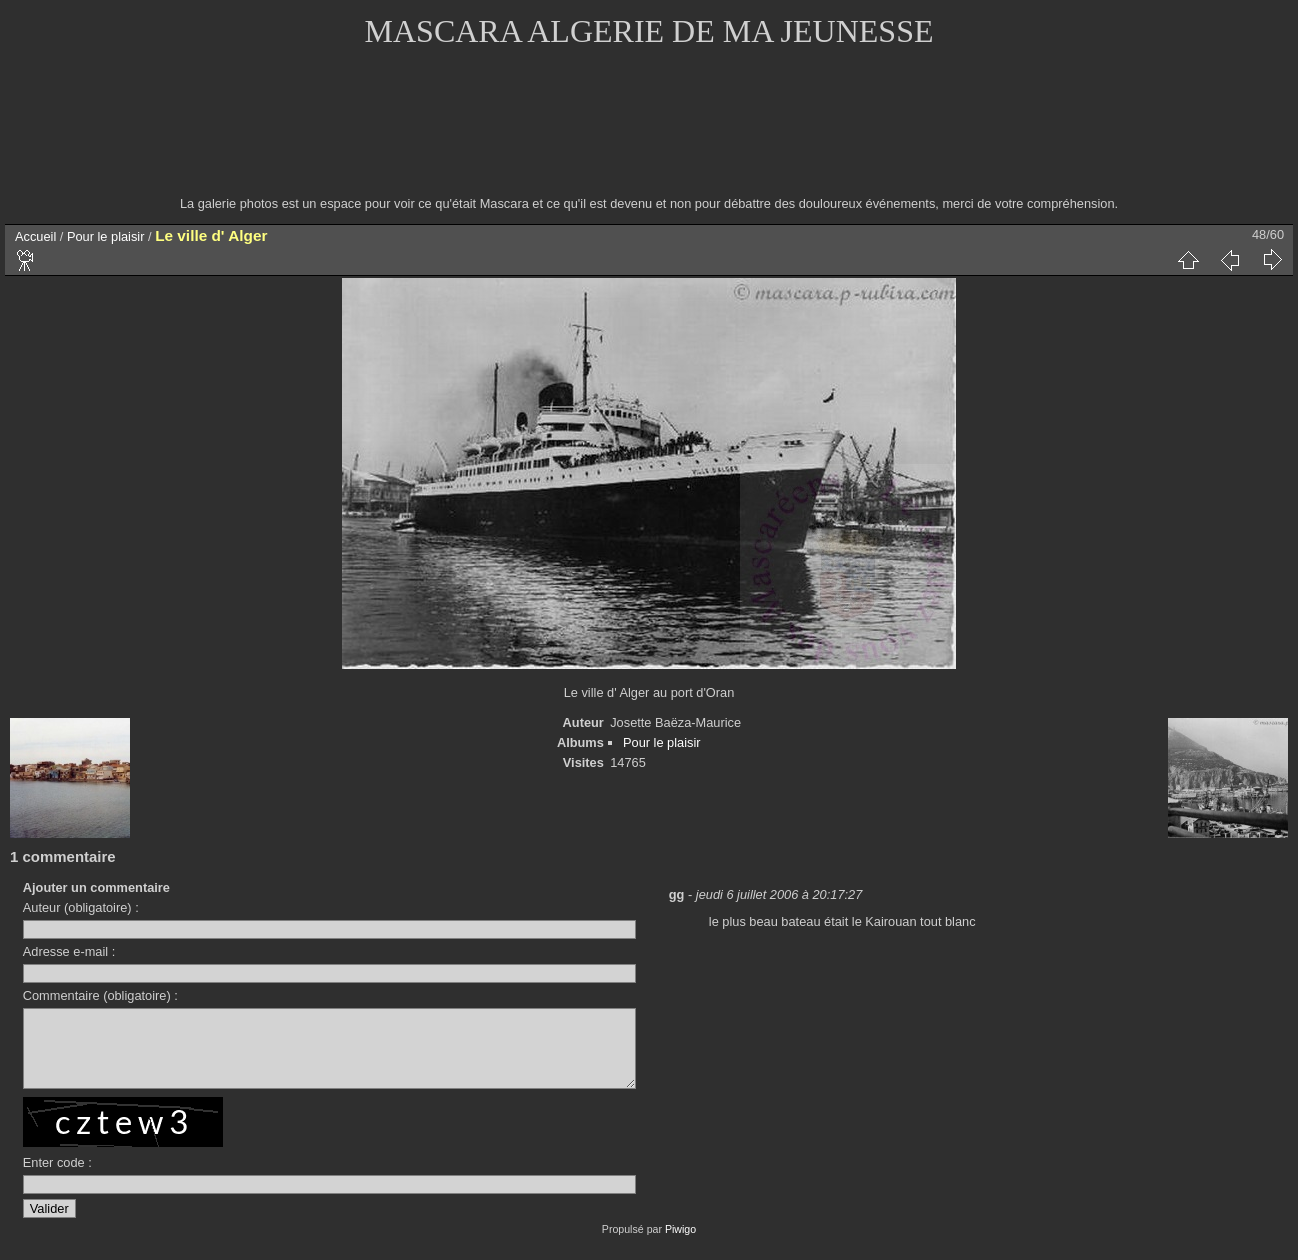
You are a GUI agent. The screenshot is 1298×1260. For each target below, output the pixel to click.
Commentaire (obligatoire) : (100, 995)
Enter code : (57, 1177)
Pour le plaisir (106, 236)
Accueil (35, 236)
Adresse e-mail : (69, 951)
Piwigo (680, 1244)
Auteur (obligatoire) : (81, 907)
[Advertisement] (649, 135)
